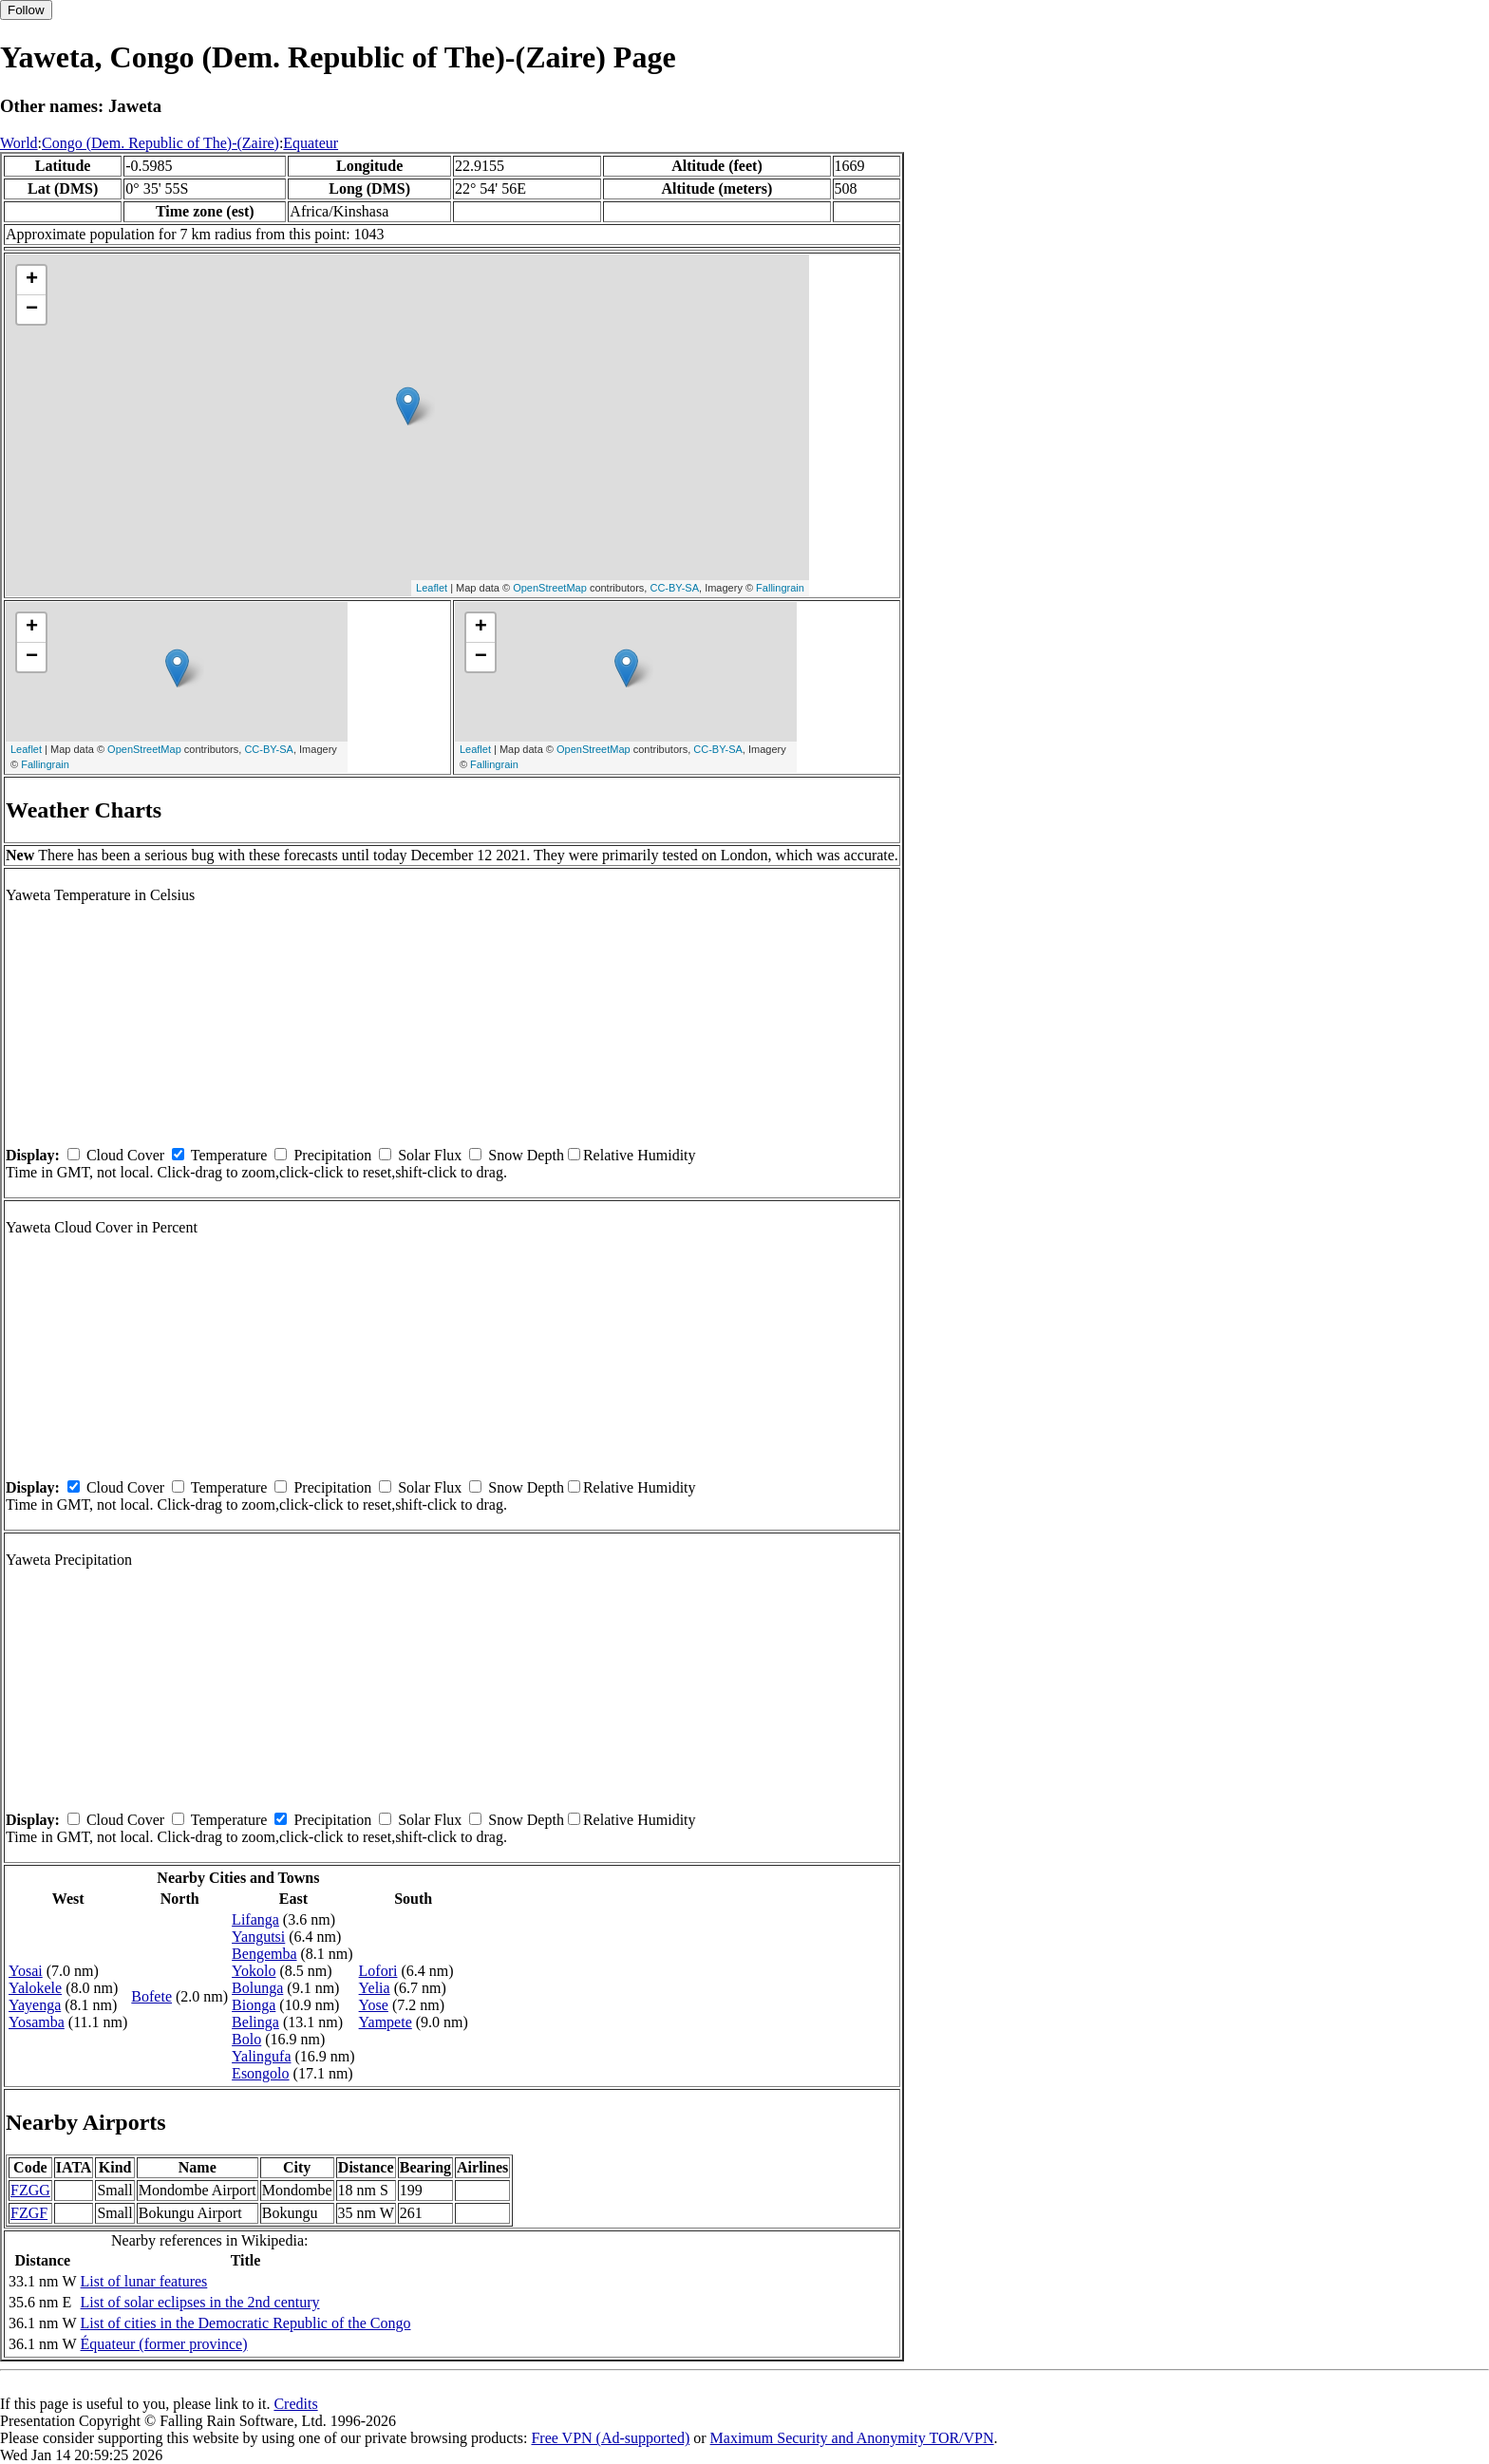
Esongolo (260, 2073)
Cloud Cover (125, 1155)
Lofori (378, 1971)
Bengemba (264, 1954)
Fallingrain (780, 587)
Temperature (229, 1155)
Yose (373, 2005)
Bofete (151, 1996)
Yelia (374, 1988)
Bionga (253, 2005)
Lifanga (255, 1919)
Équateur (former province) (164, 2344)
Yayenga (35, 2005)
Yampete (385, 2022)
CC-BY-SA (674, 587)
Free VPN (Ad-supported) (610, 2438)
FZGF (28, 2213)
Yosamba (37, 2022)
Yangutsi (258, 1936)
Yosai (26, 1971)
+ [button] (32, 280)
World (19, 143)
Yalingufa (261, 2056)
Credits (295, 2404)
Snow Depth (526, 1155)
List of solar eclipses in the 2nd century (200, 2302)
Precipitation (332, 1155)
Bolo (246, 2039)
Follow (26, 10)
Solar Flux (430, 1155)
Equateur (310, 143)
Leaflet (431, 587)
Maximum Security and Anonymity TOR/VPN (852, 2438)
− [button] (32, 309)
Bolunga (257, 1988)
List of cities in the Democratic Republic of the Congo (246, 2323)
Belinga (255, 2022)
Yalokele (35, 1988)
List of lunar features (144, 2281)
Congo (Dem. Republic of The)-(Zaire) (160, 143)
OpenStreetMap (550, 587)
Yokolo (253, 1971)
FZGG (30, 2190)
